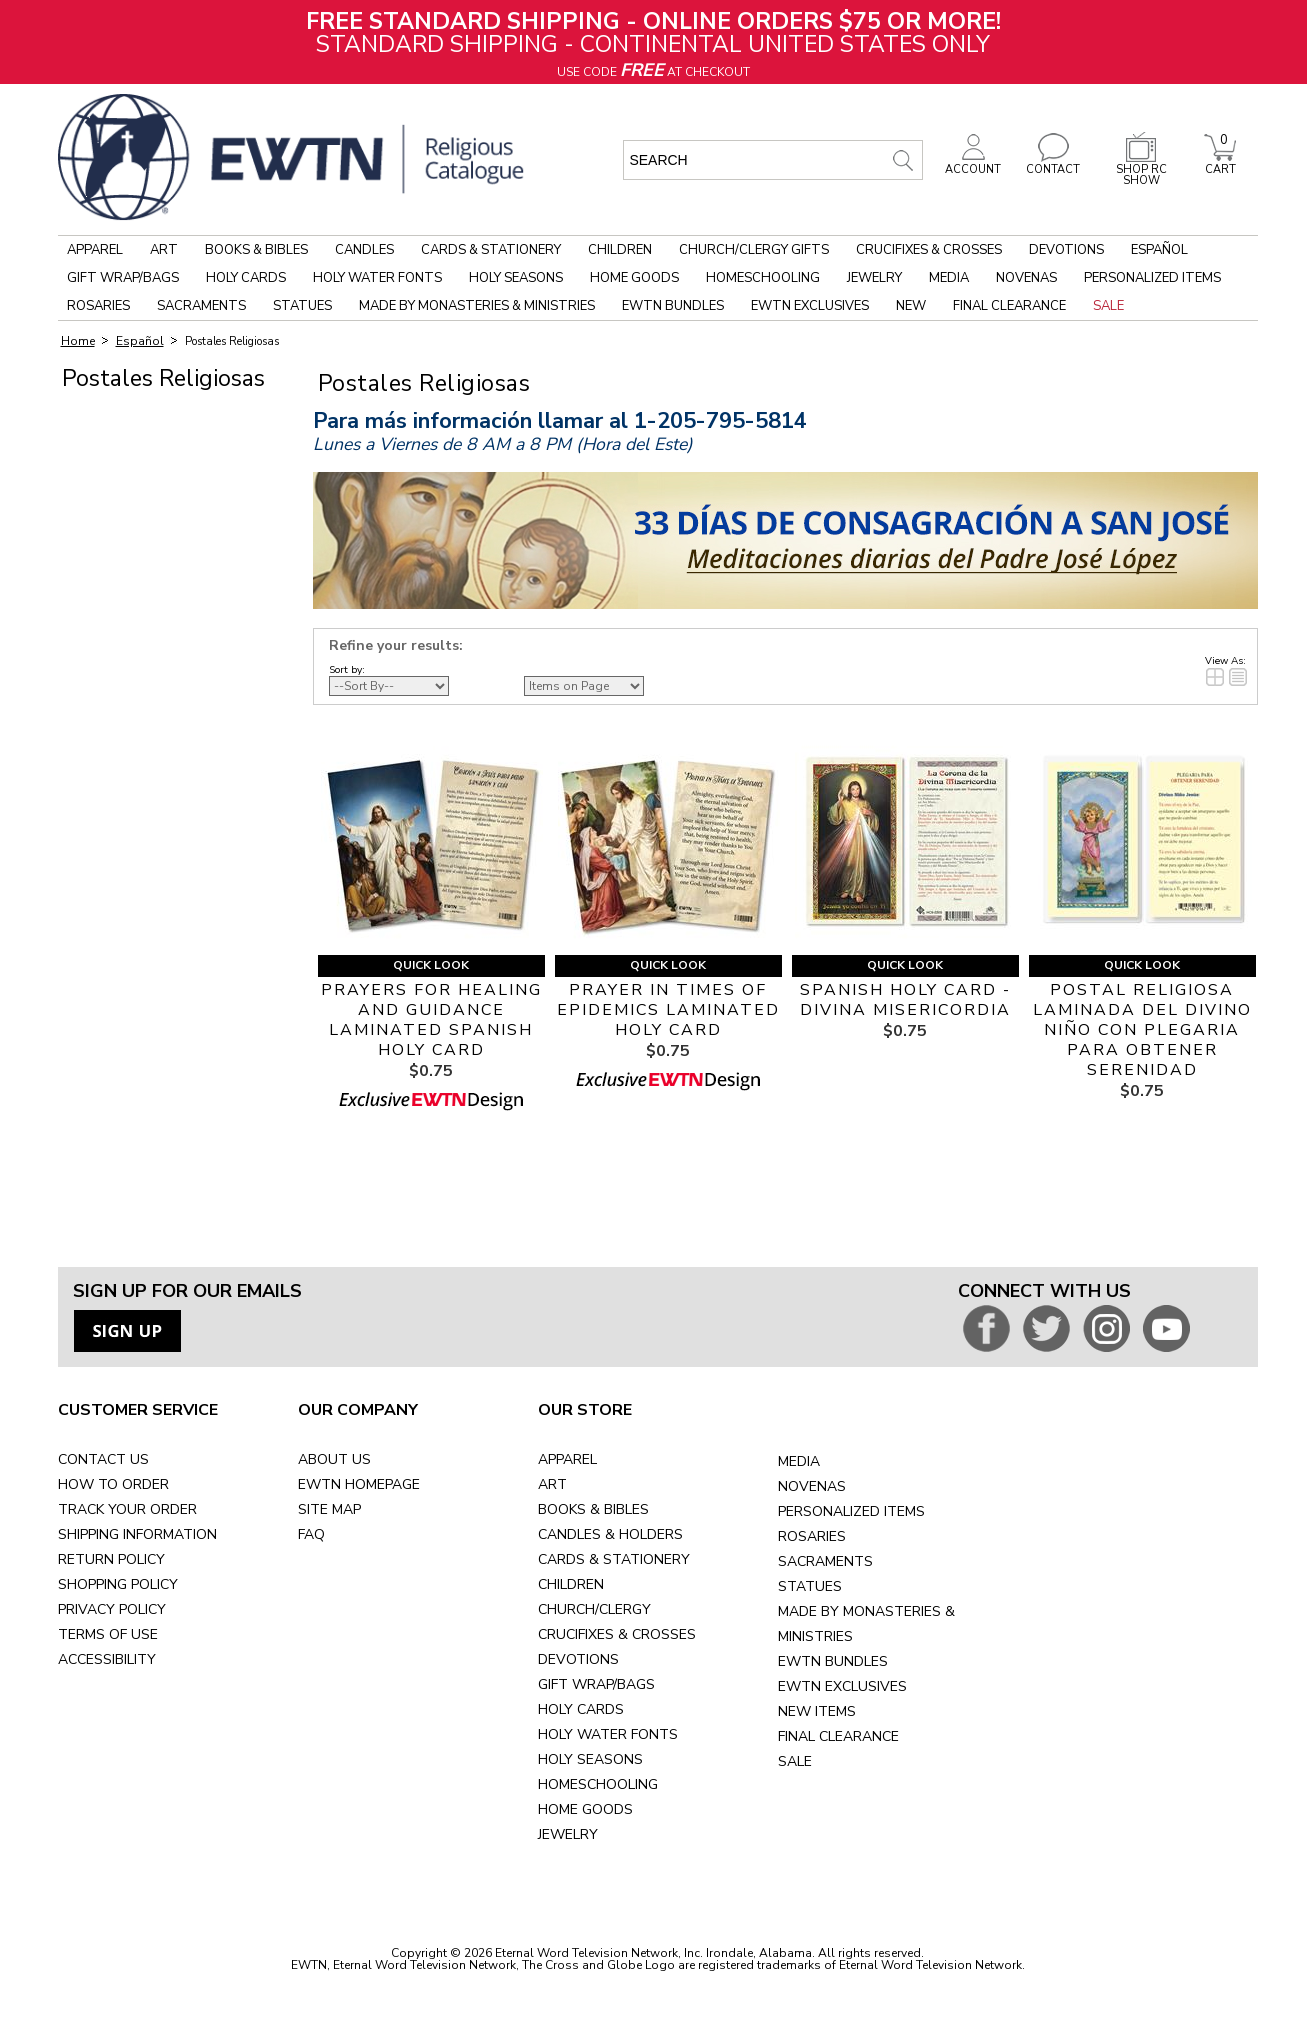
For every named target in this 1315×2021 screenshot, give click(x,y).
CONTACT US (103, 1459)
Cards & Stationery (491, 250)
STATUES (810, 1586)
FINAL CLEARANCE (838, 1736)
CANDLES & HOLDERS (610, 1534)
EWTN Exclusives (810, 306)
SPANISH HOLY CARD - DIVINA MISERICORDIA (905, 1000)
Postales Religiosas (232, 341)
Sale (1108, 306)
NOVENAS (812, 1486)
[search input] (773, 160)
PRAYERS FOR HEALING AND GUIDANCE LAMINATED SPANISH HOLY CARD (431, 1020)
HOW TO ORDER (113, 1484)
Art (164, 250)
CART (1220, 164)
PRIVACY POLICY (112, 1609)
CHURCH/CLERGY (594, 1609)
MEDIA (799, 1461)
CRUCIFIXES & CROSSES (617, 1634)
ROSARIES (812, 1536)
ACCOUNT (973, 164)
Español (1159, 250)
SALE (795, 1761)
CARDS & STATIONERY (614, 1559)
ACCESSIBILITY (107, 1659)
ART (552, 1484)
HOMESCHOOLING (598, 1784)
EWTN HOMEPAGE (359, 1484)
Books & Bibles (256, 250)
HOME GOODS (585, 1809)
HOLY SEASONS (590, 1759)
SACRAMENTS (825, 1561)
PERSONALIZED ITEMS (851, 1511)
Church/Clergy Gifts (754, 250)
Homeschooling (763, 278)
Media (949, 278)
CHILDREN (571, 1584)
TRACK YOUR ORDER (127, 1509)
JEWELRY (568, 1834)
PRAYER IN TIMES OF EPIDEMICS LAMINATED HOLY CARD (668, 1010)
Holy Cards (246, 278)
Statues (302, 306)
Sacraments (201, 306)
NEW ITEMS (817, 1711)
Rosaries (98, 306)
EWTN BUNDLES (833, 1661)
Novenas (1026, 278)
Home (78, 341)
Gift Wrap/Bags (123, 278)
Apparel (95, 250)
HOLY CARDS (581, 1709)
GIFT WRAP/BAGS (596, 1684)
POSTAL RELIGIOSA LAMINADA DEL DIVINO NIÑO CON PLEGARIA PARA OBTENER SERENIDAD (1142, 1030)
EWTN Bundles (673, 306)
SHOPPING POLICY (118, 1584)
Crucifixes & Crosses (929, 250)
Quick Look (431, 965)
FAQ (311, 1534)
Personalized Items (1152, 278)
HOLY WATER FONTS (608, 1734)
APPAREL (567, 1459)
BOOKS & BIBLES (593, 1509)
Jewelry (874, 278)
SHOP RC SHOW (1141, 169)
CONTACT (1053, 164)
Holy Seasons (516, 278)
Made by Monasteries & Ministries (477, 306)
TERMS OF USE (108, 1634)
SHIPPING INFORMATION (137, 1534)
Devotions (1066, 250)
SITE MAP (329, 1509)
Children (620, 250)
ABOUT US (334, 1459)
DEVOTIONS (578, 1659)
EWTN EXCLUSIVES (842, 1686)
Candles (364, 250)
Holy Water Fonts (377, 278)
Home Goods (634, 278)
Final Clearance (1009, 306)
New (911, 306)
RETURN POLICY (111, 1559)
